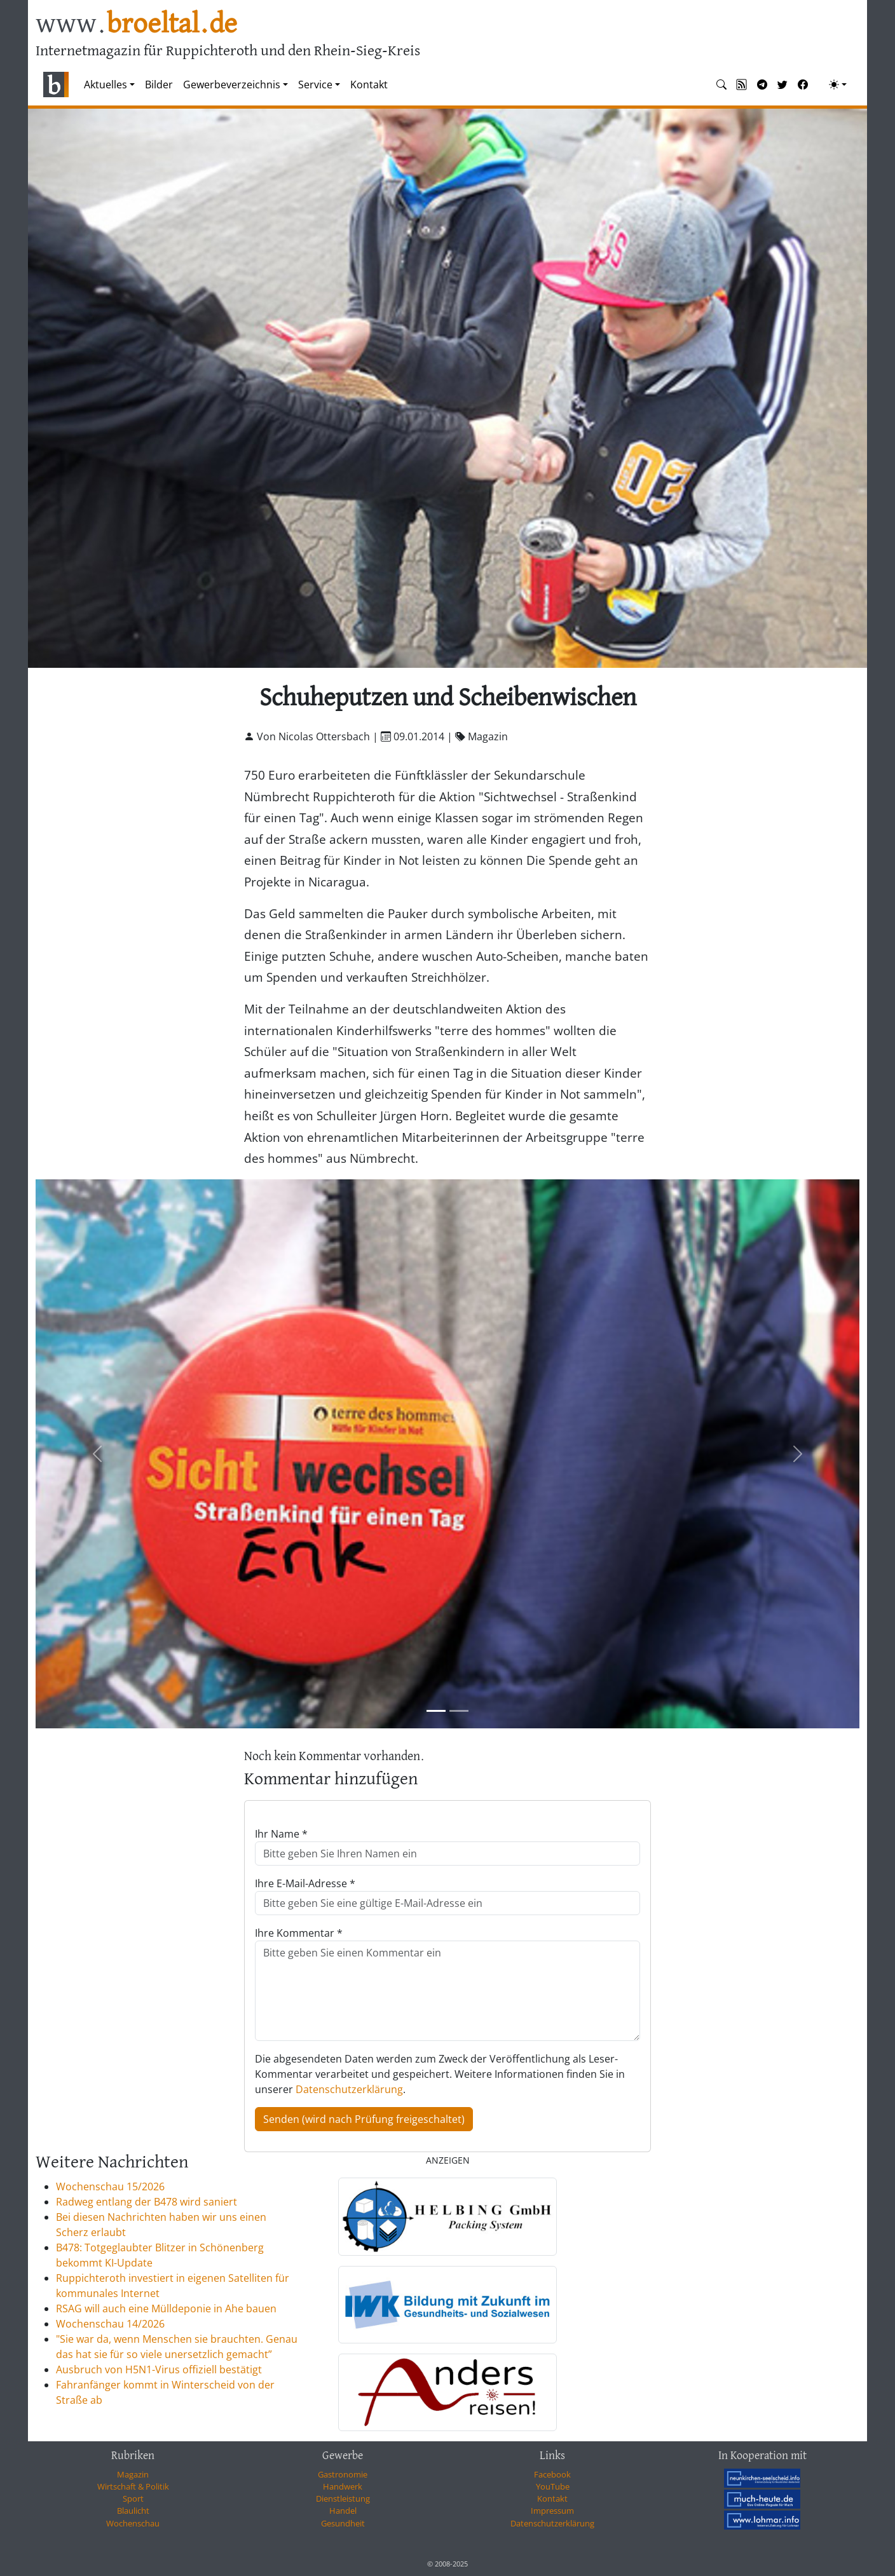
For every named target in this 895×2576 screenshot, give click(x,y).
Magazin (133, 2474)
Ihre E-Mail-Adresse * (305, 1883)
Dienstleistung (343, 2498)
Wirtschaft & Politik (133, 2486)
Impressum (552, 2510)
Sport (133, 2498)
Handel (343, 2510)
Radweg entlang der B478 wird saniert (146, 2202)
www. (136, 24)
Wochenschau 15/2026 (110, 2186)
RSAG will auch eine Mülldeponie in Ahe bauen (166, 2308)
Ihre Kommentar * (299, 1933)
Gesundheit (343, 2523)
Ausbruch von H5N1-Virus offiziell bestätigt (159, 2369)
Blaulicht (133, 2510)
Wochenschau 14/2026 (110, 2324)
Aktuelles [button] (105, 85)
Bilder (159, 85)
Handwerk (342, 2486)
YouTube (553, 2486)
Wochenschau (133, 2523)
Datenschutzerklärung (349, 2089)
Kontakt (369, 85)
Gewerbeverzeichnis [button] (231, 85)
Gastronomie (342, 2474)
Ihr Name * (281, 1834)
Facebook (552, 2474)
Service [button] (315, 85)
